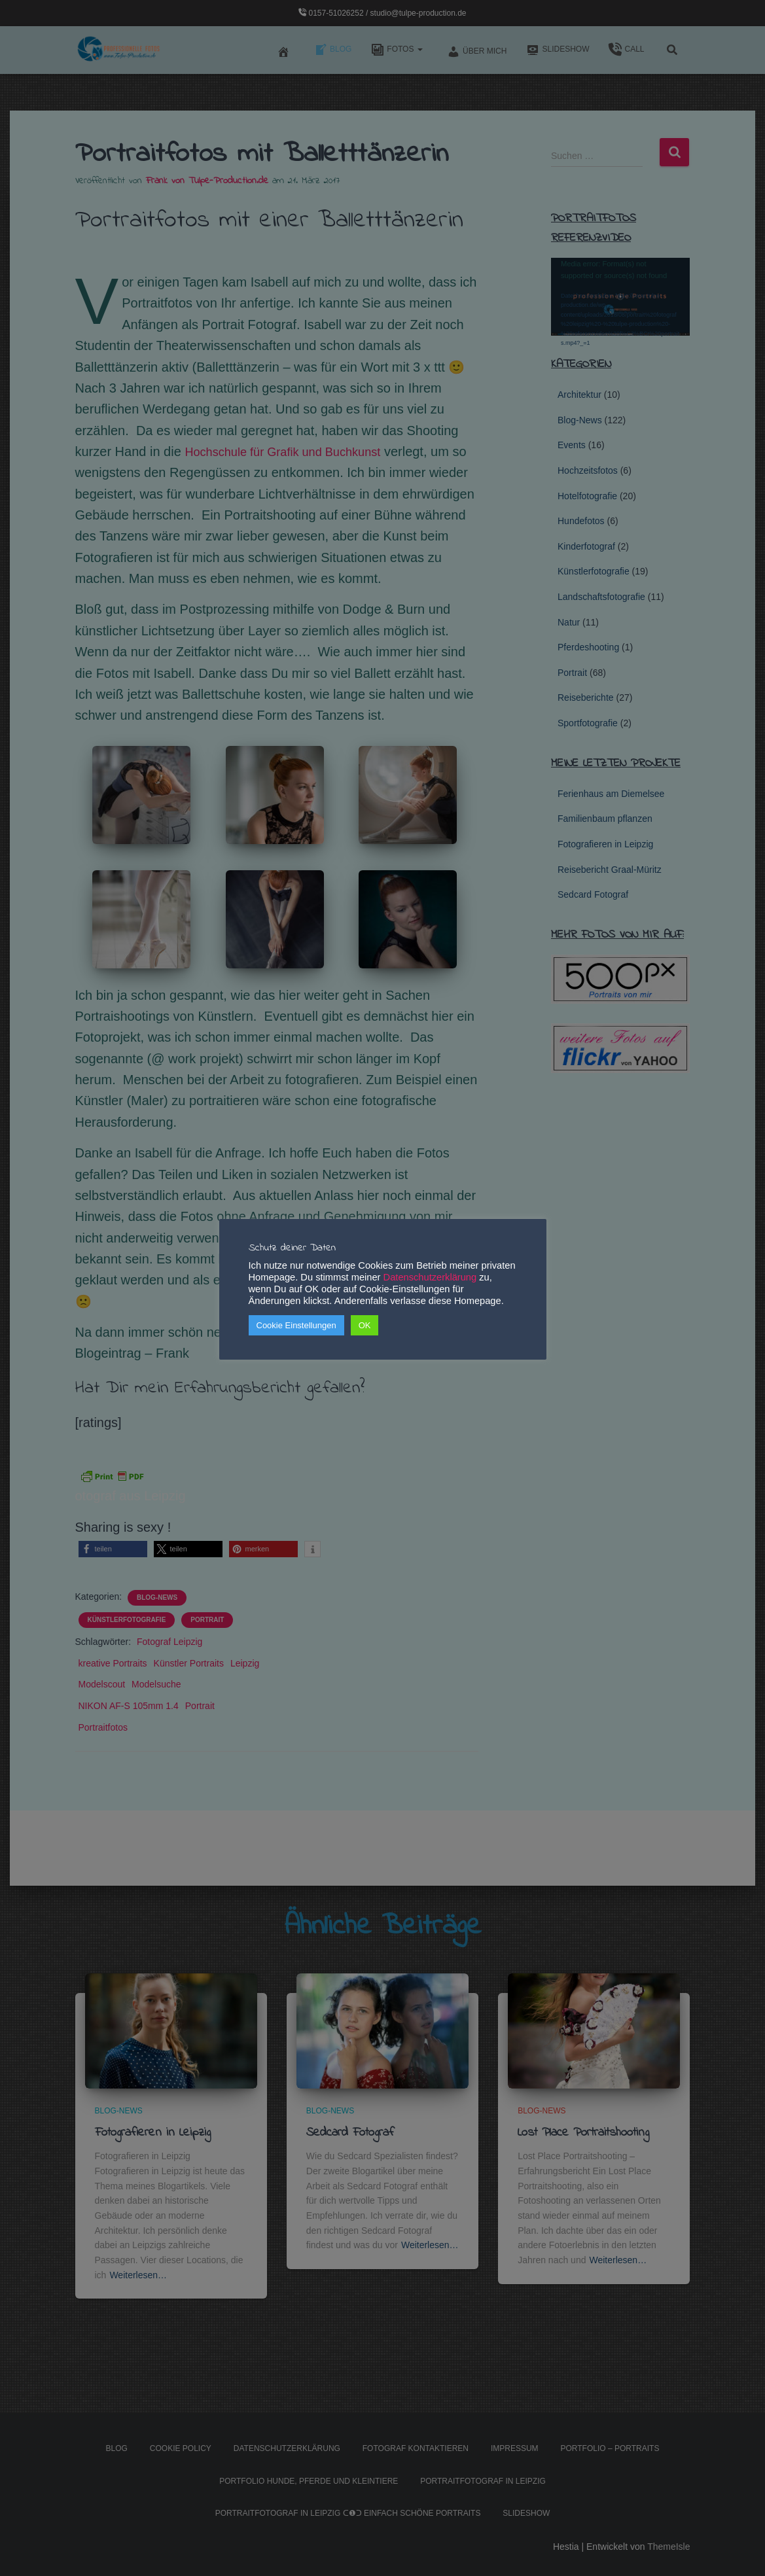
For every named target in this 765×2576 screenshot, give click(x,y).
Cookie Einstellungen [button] (296, 1325)
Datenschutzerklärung (430, 1277)
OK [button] (365, 1325)
